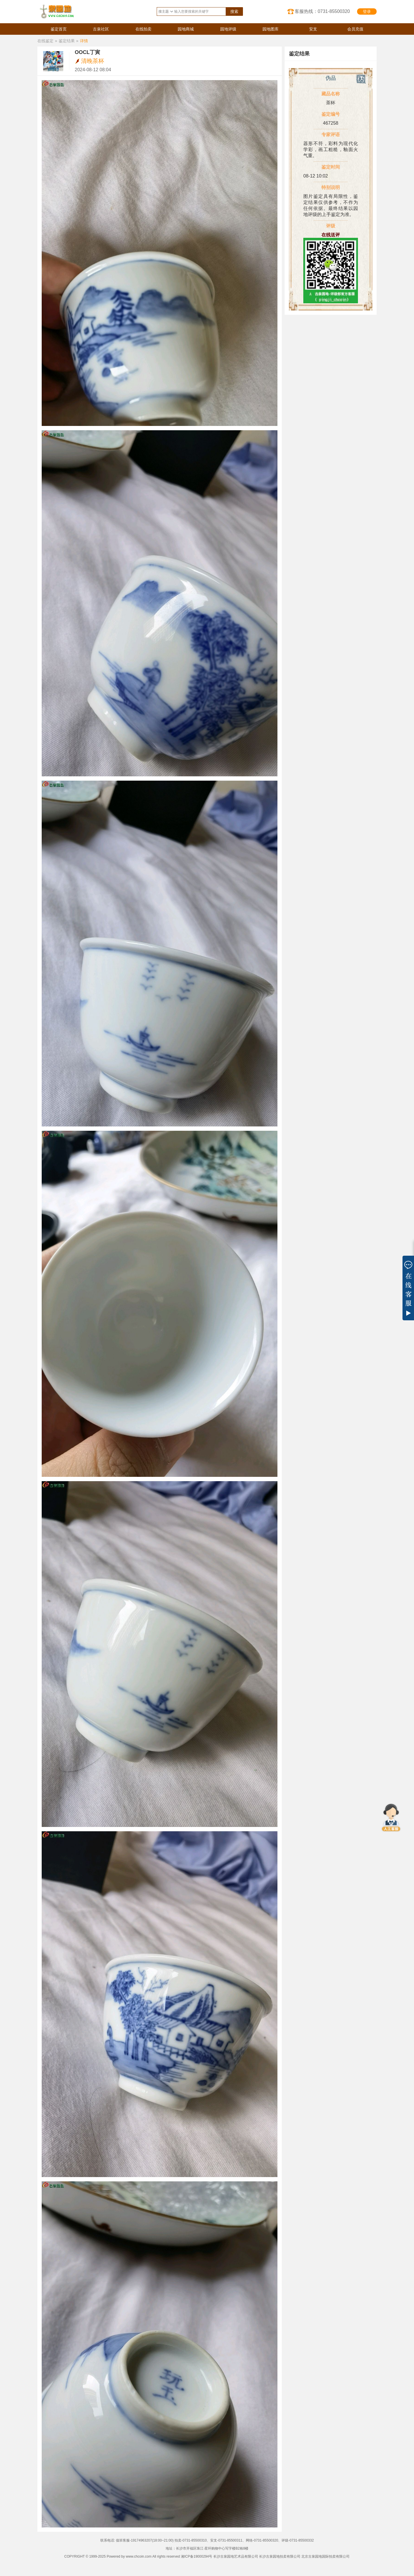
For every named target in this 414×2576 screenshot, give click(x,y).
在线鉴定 (45, 40)
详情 (84, 40)
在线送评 (330, 234)
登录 (367, 11)
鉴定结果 (67, 40)
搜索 (234, 11)
